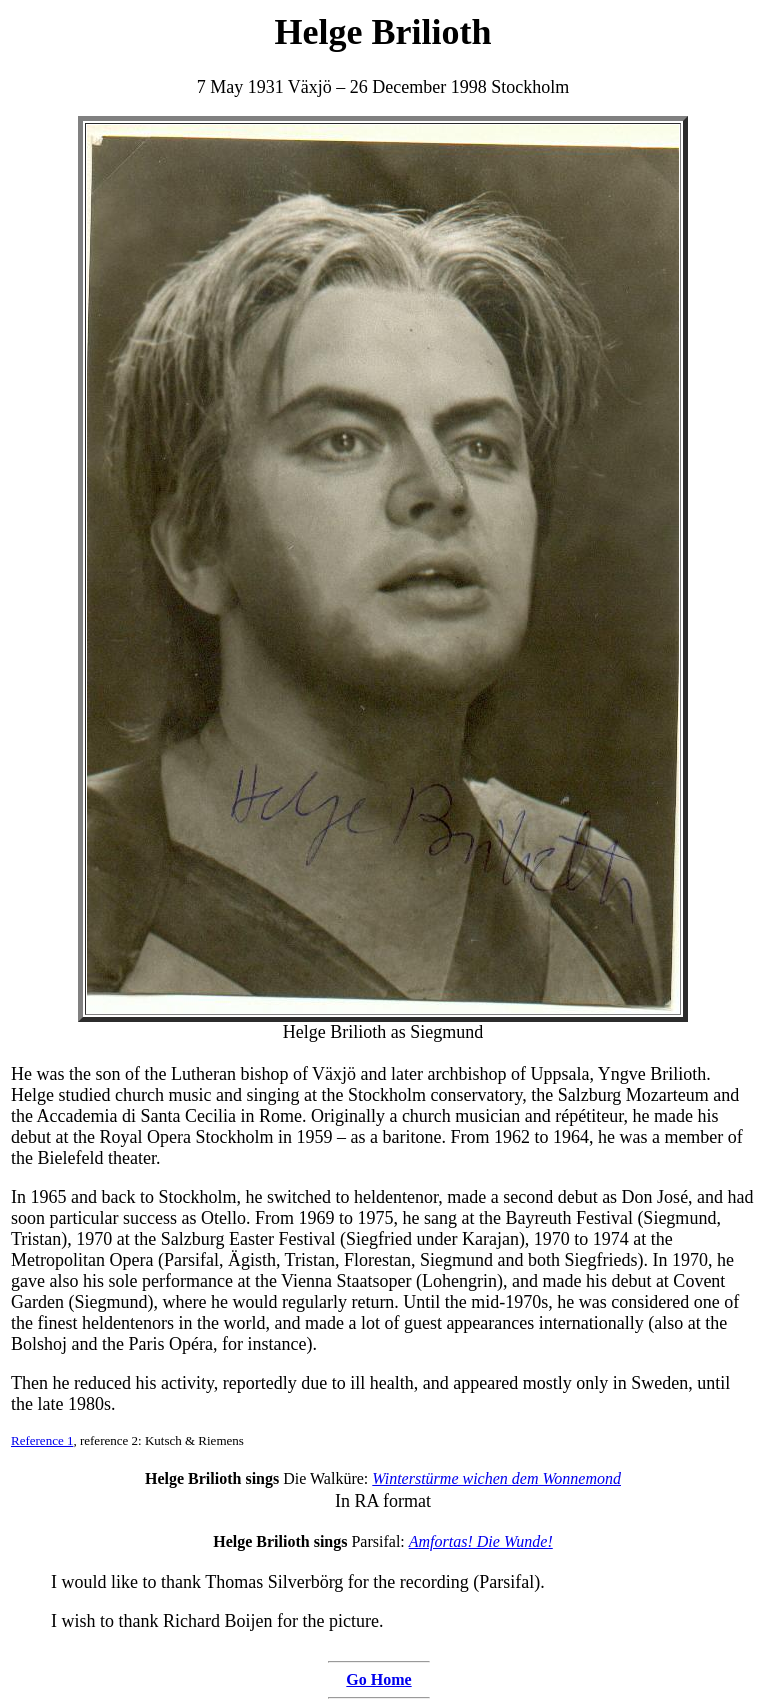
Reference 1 (42, 1440)
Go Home (378, 1679)
